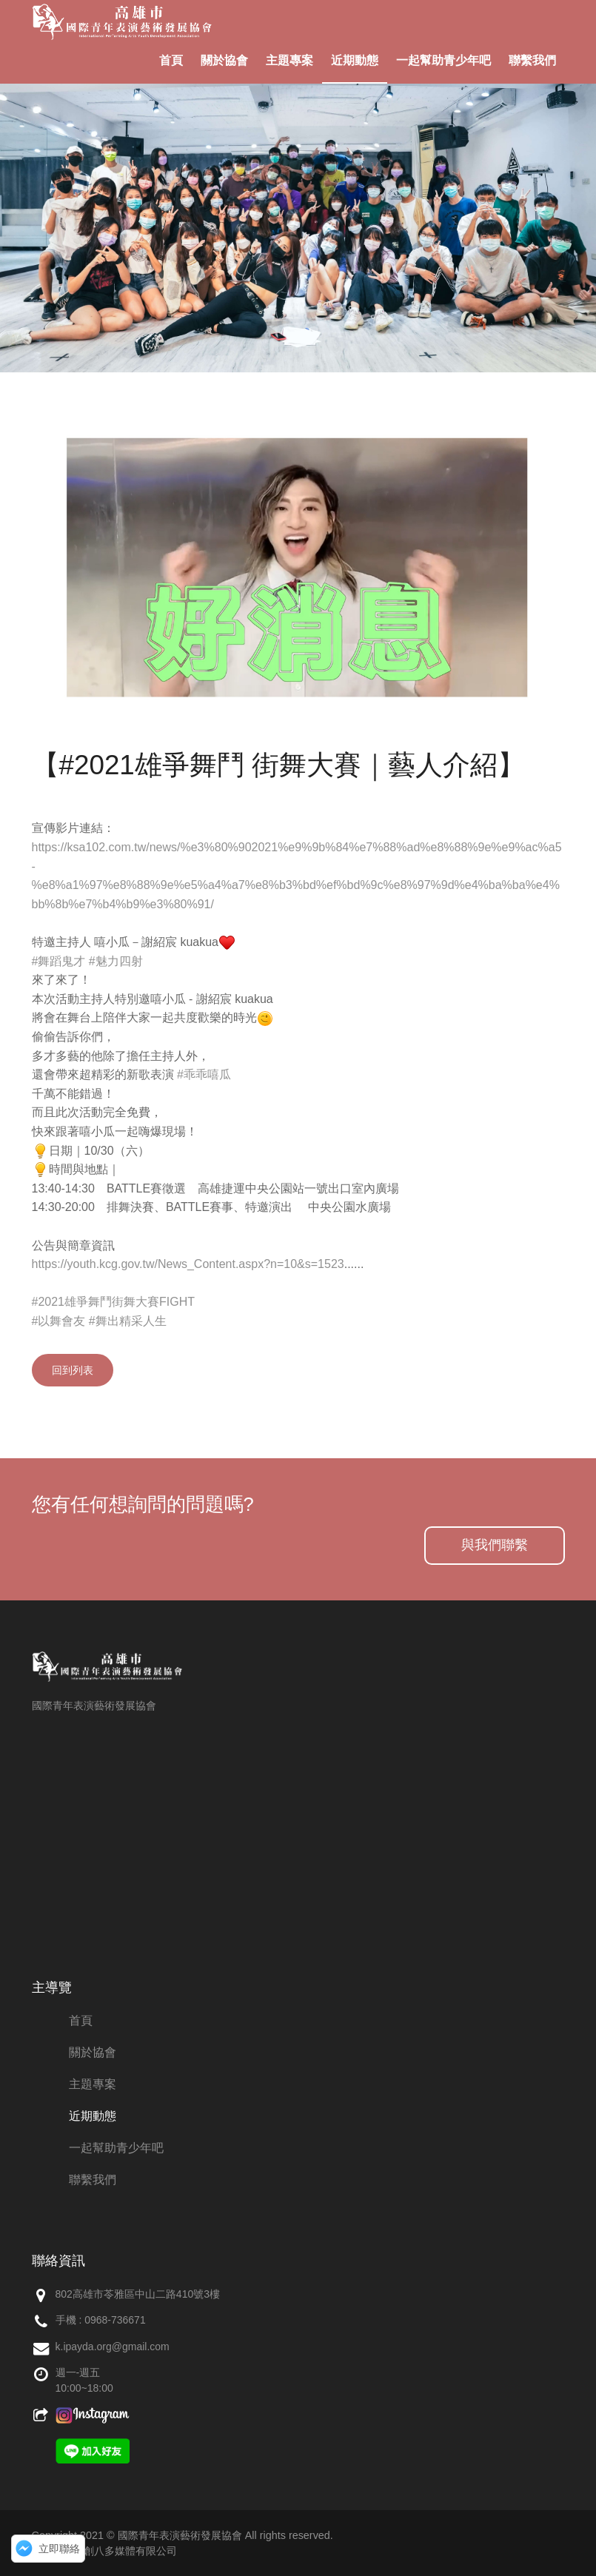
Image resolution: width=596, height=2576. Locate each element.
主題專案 (289, 60)
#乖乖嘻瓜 (204, 1074)
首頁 (171, 60)
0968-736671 (115, 2320)
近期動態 (354, 60)
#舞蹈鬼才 (59, 961)
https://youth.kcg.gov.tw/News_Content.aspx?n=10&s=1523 (188, 1264)
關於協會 (224, 60)
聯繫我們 (532, 60)
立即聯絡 (59, 2549)
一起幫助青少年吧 (443, 60)
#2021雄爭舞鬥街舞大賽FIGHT (113, 1301)
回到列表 (72, 1370)
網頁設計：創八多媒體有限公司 (104, 2551)
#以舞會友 (59, 1321)
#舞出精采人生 (128, 1321)
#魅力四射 (116, 961)
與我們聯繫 (494, 1544)
